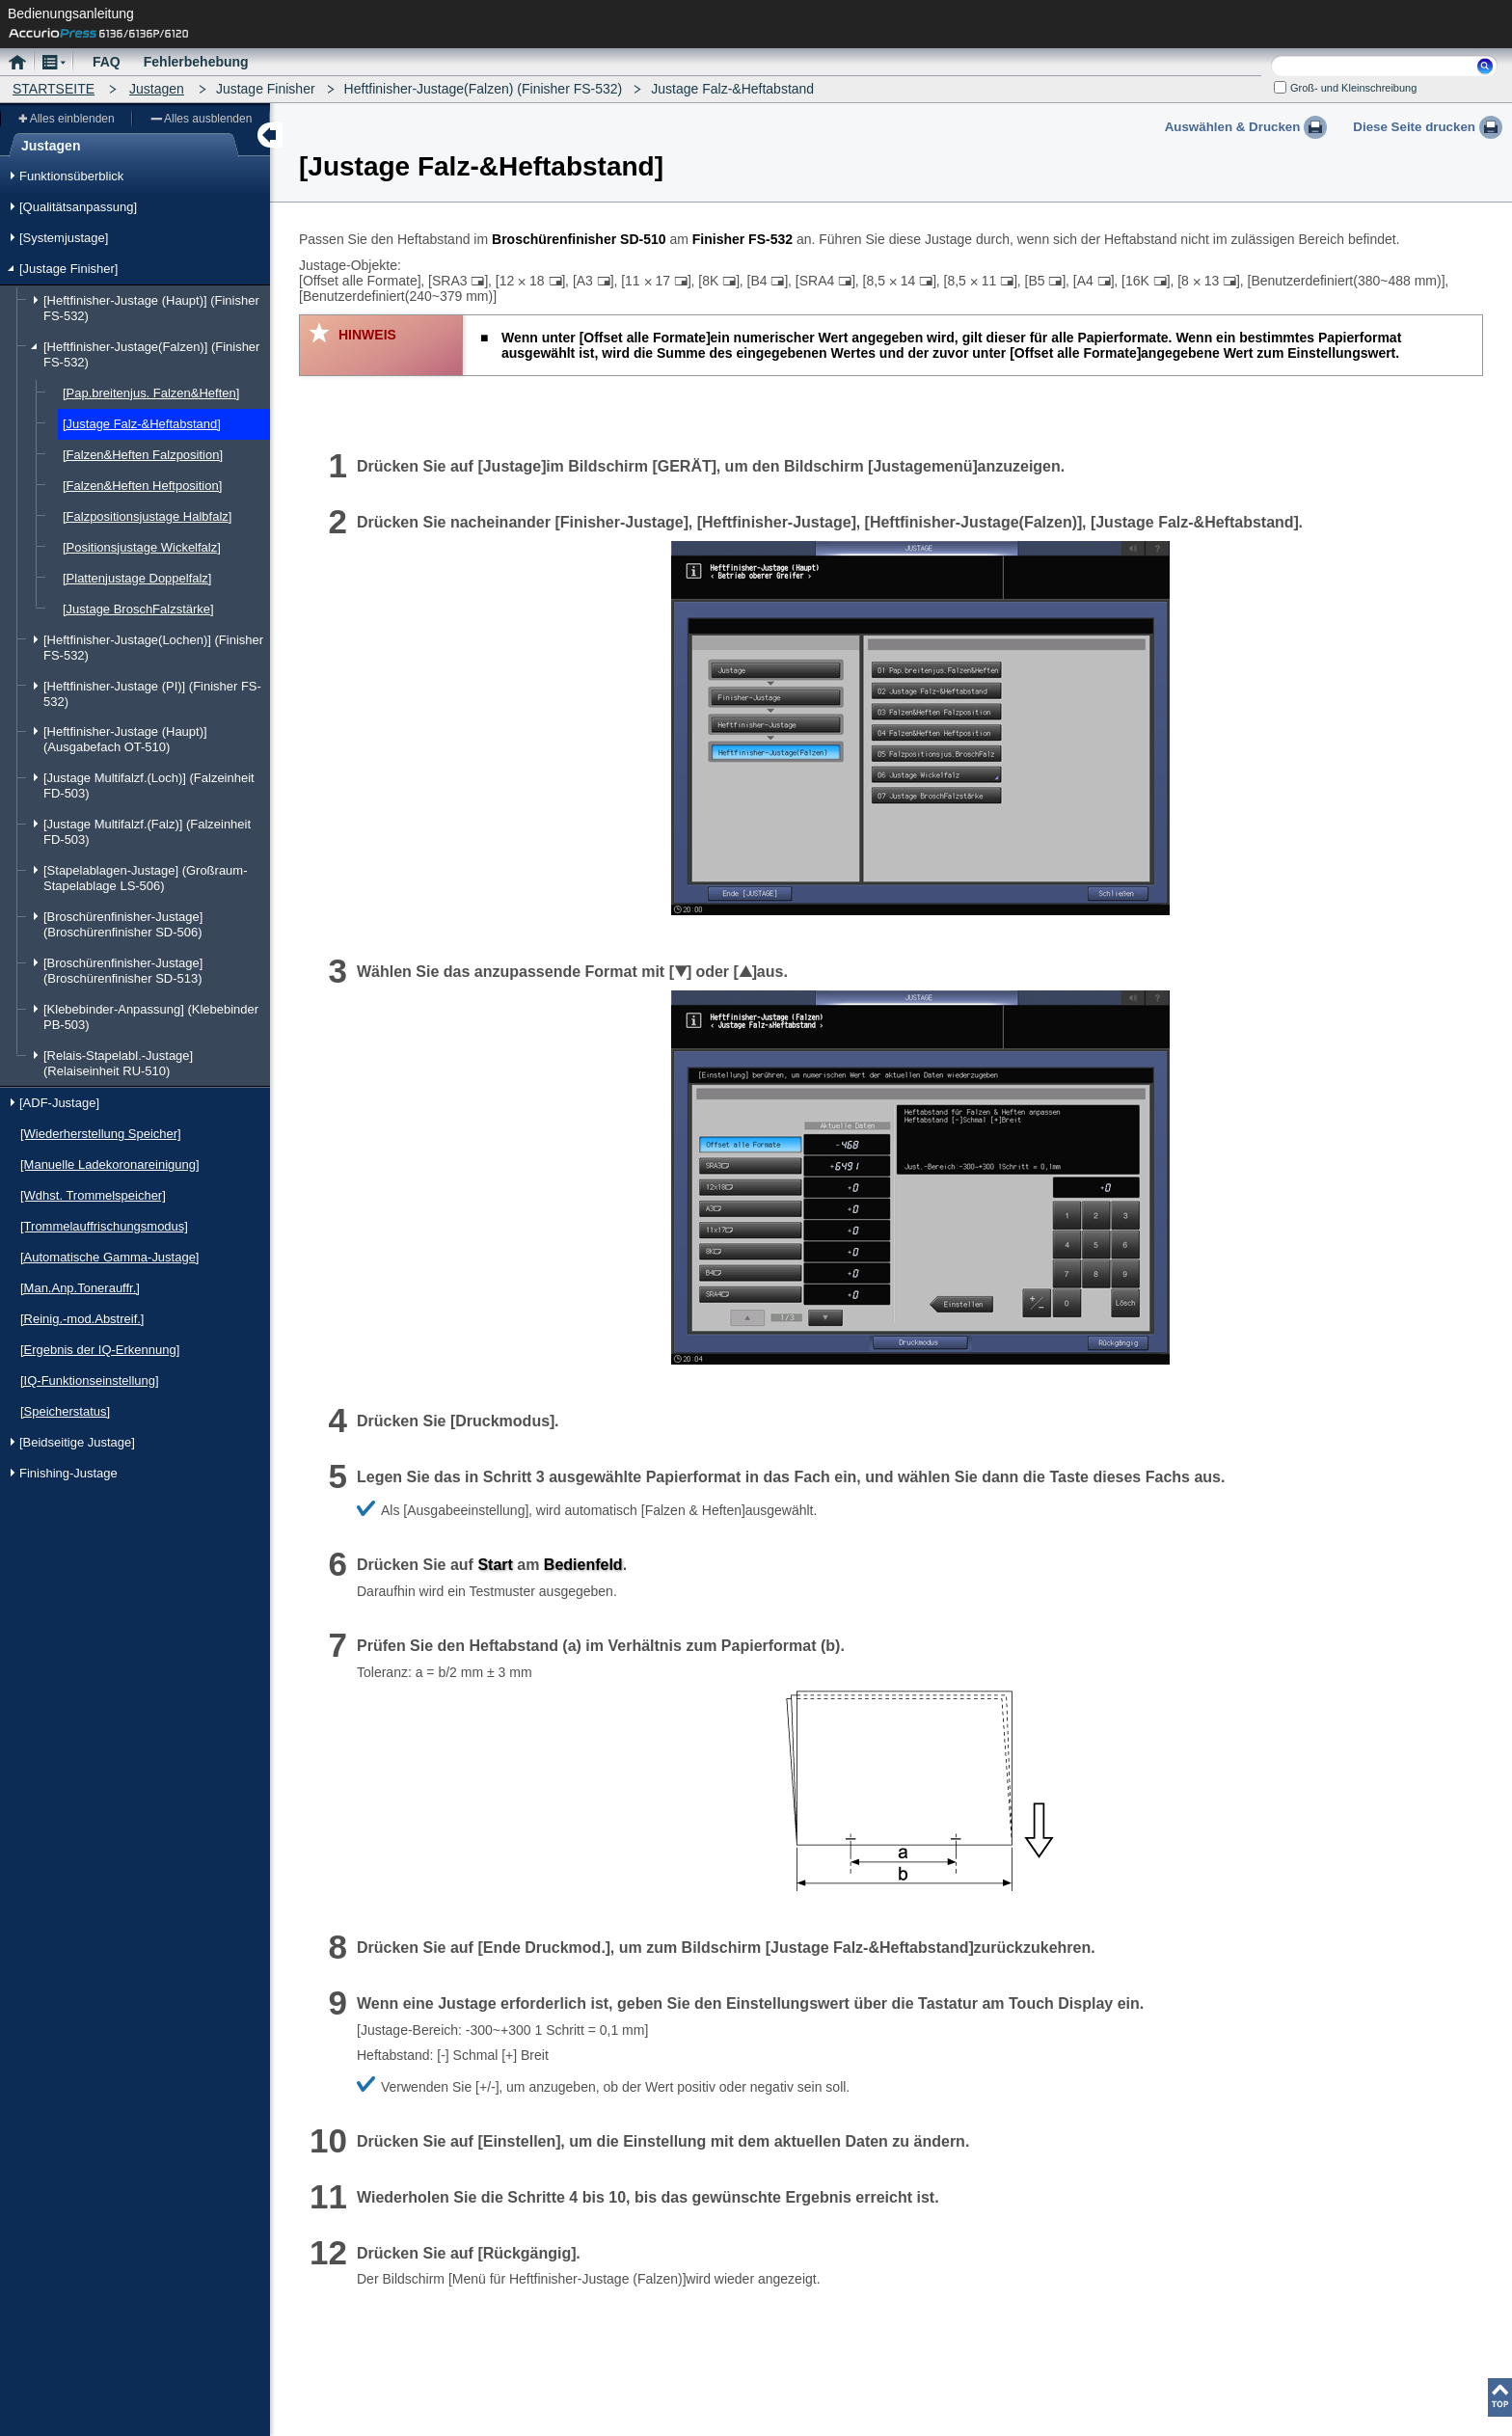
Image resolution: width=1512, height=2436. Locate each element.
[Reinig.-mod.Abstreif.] (82, 1319)
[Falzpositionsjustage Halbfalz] (147, 516)
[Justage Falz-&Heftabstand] (142, 424)
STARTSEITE (53, 88)
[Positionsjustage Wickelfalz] (142, 547)
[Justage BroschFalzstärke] (138, 609)
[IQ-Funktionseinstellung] (89, 1380)
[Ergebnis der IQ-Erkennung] (99, 1349)
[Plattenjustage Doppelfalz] (137, 578)
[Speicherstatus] (65, 1411)
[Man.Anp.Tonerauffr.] (80, 1288)
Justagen (156, 88)
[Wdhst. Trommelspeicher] (93, 1195)
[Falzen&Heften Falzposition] (143, 454)
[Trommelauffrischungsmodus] (104, 1226)
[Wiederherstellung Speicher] (100, 1133)
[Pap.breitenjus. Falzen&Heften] (151, 393)
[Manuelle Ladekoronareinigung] (110, 1164)
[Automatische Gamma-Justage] (109, 1257)
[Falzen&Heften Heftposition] (142, 485)
